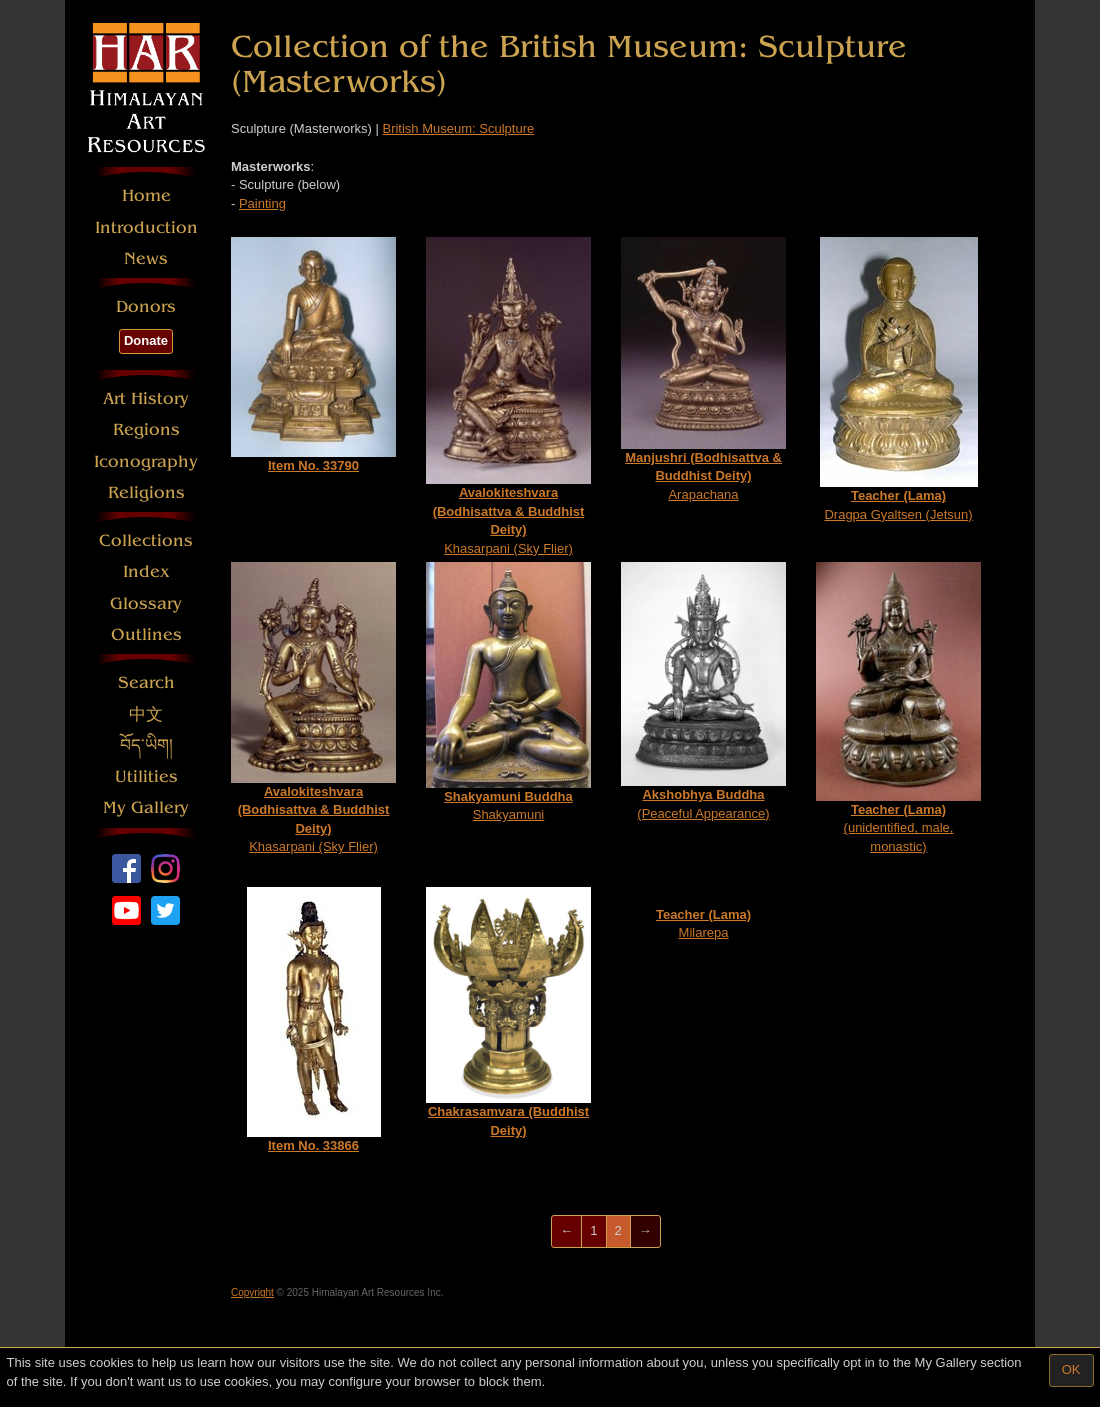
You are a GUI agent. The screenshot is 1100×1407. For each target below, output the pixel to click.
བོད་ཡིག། (146, 745)
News (146, 258)
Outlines (146, 634)
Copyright (252, 1292)
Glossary (146, 603)
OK (1071, 1369)
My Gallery (146, 807)
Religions (146, 492)
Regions (146, 429)
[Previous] (566, 1231)
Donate (146, 340)
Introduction (146, 227)
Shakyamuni (508, 692)
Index (146, 571)
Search (146, 682)
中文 (146, 714)
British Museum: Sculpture (458, 128)
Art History (146, 398)
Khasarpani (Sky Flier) (508, 396)
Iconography (146, 461)
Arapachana (703, 369)
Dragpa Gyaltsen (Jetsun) (899, 379)
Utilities (146, 776)
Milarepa (703, 924)
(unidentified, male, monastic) (898, 708)
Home (146, 195)
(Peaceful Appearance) (703, 691)
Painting (262, 203)
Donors (146, 306)
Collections (146, 540)
